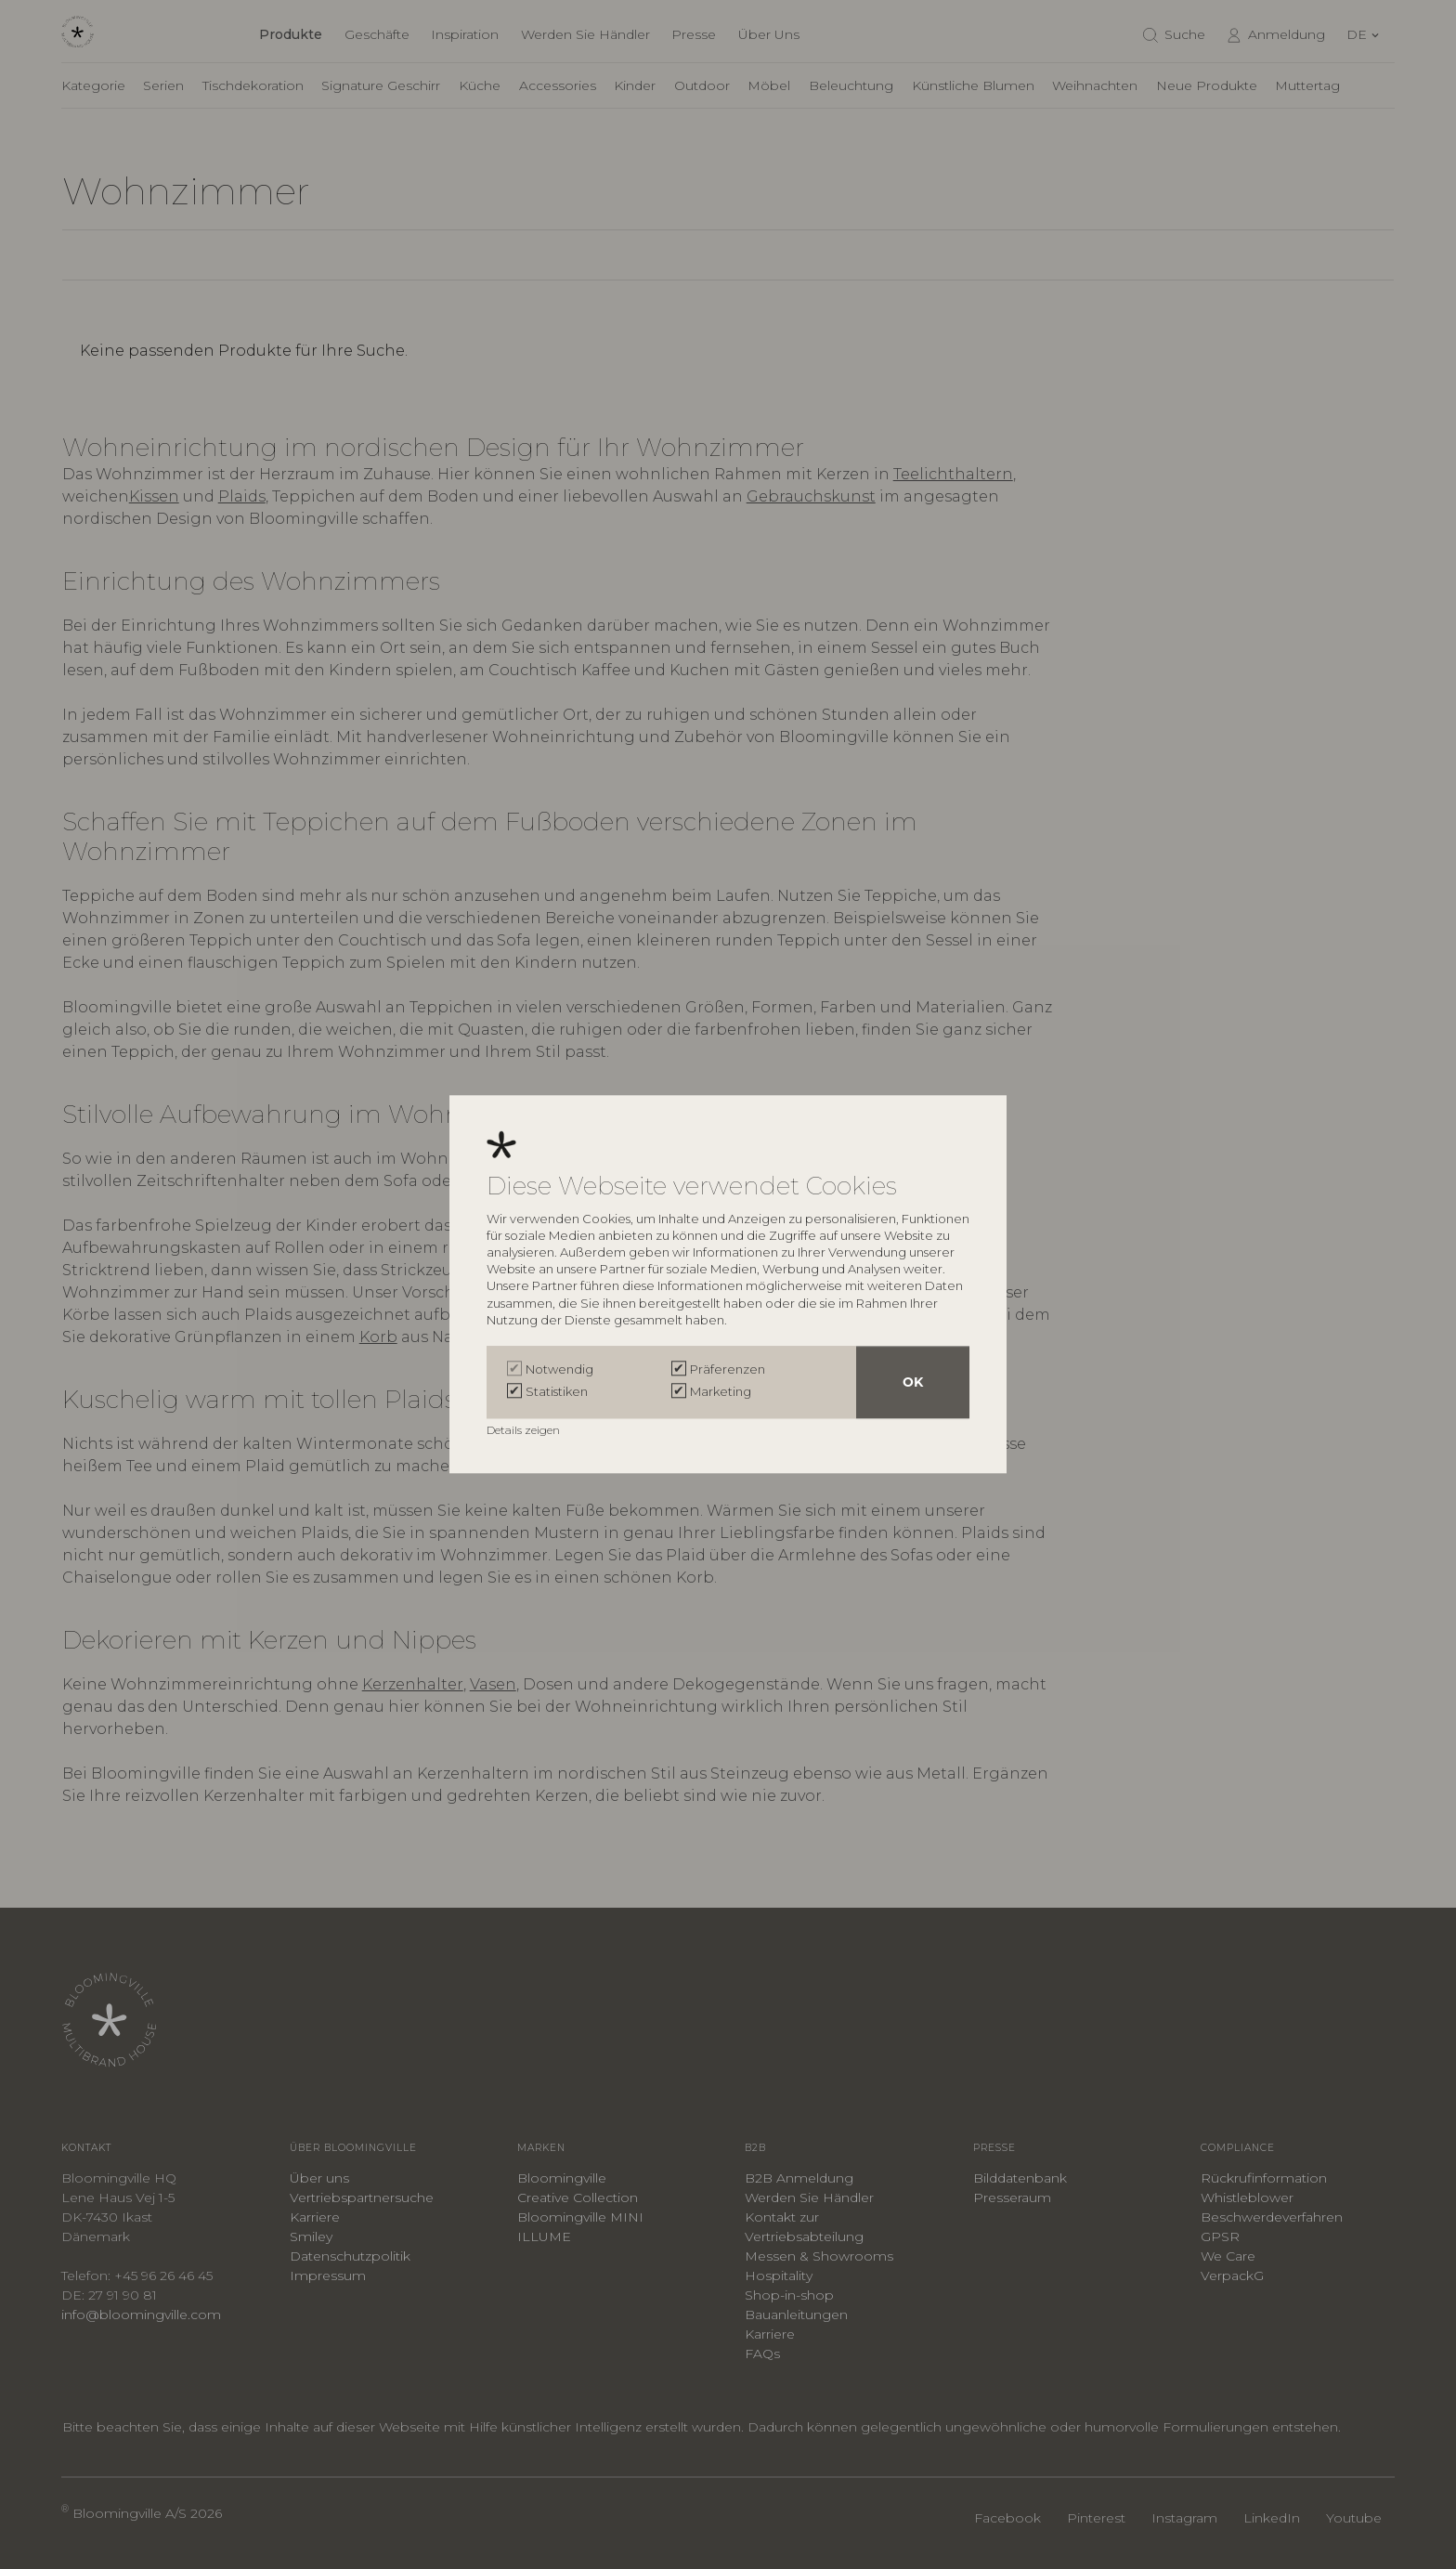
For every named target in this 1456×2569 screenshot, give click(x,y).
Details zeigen (525, 1431)
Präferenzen (727, 1370)
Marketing (720, 1392)
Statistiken (557, 1392)
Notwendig (559, 1370)
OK (913, 1383)
